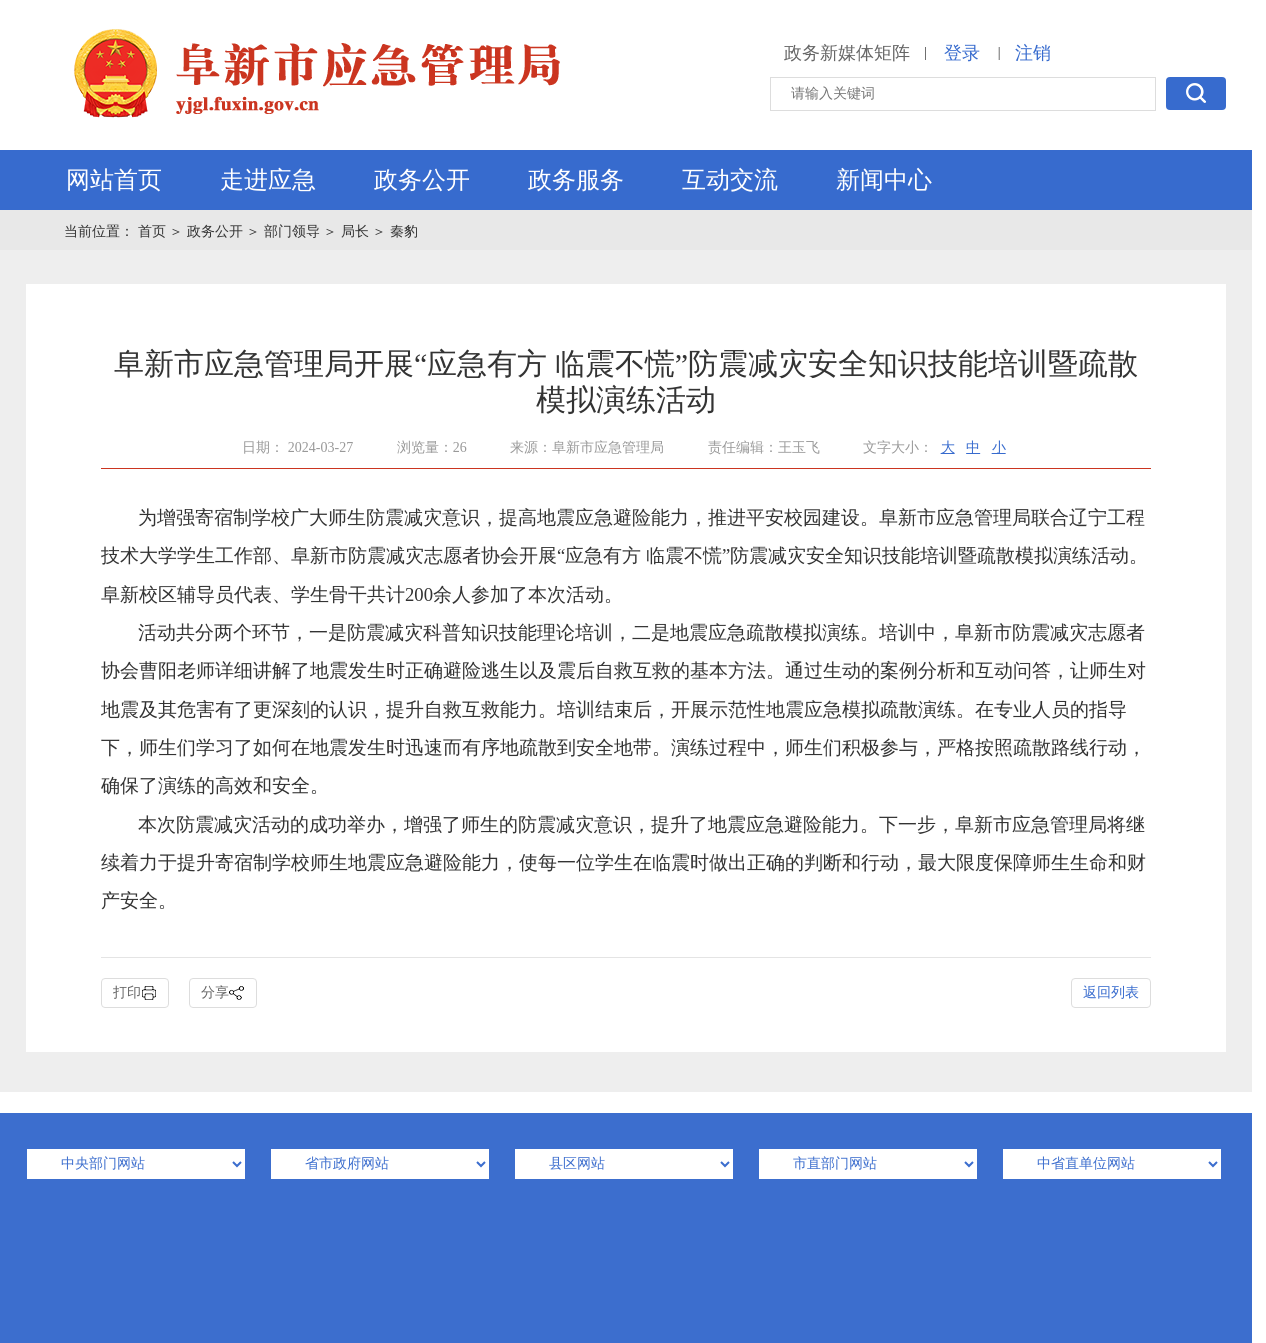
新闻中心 (884, 180)
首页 (154, 231)
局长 (355, 231)
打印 (135, 993)
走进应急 (268, 180)
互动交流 (730, 180)
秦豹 (404, 231)
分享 (223, 993)
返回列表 (1111, 992)
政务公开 (422, 180)
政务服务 (576, 180)
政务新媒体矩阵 (847, 53)
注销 (1033, 53)
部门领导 (292, 231)
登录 (962, 53)
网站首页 (114, 180)
